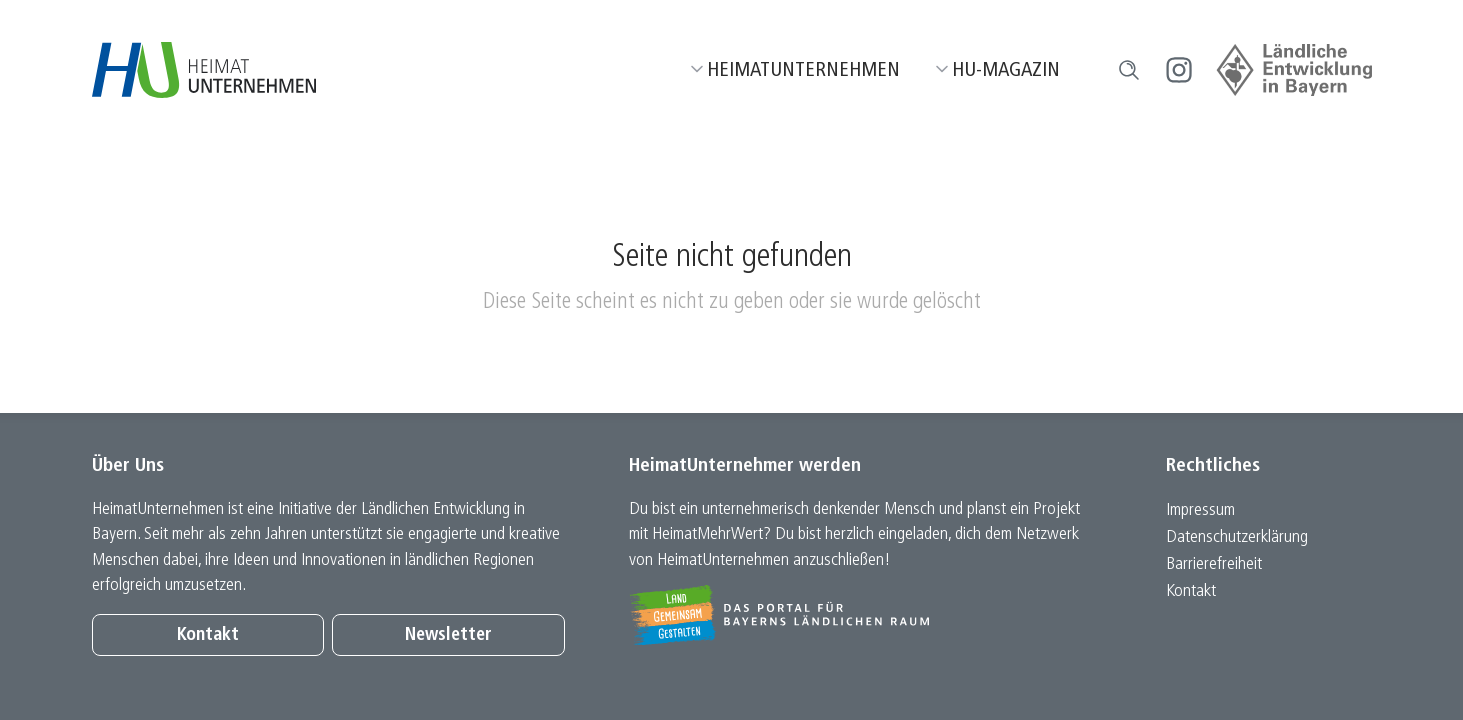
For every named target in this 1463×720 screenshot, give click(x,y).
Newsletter (448, 635)
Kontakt (208, 635)
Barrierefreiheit (1214, 564)
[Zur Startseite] (204, 70)
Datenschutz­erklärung (1237, 537)
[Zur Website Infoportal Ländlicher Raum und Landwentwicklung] (865, 615)
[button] (1129, 70)
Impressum (1200, 510)
